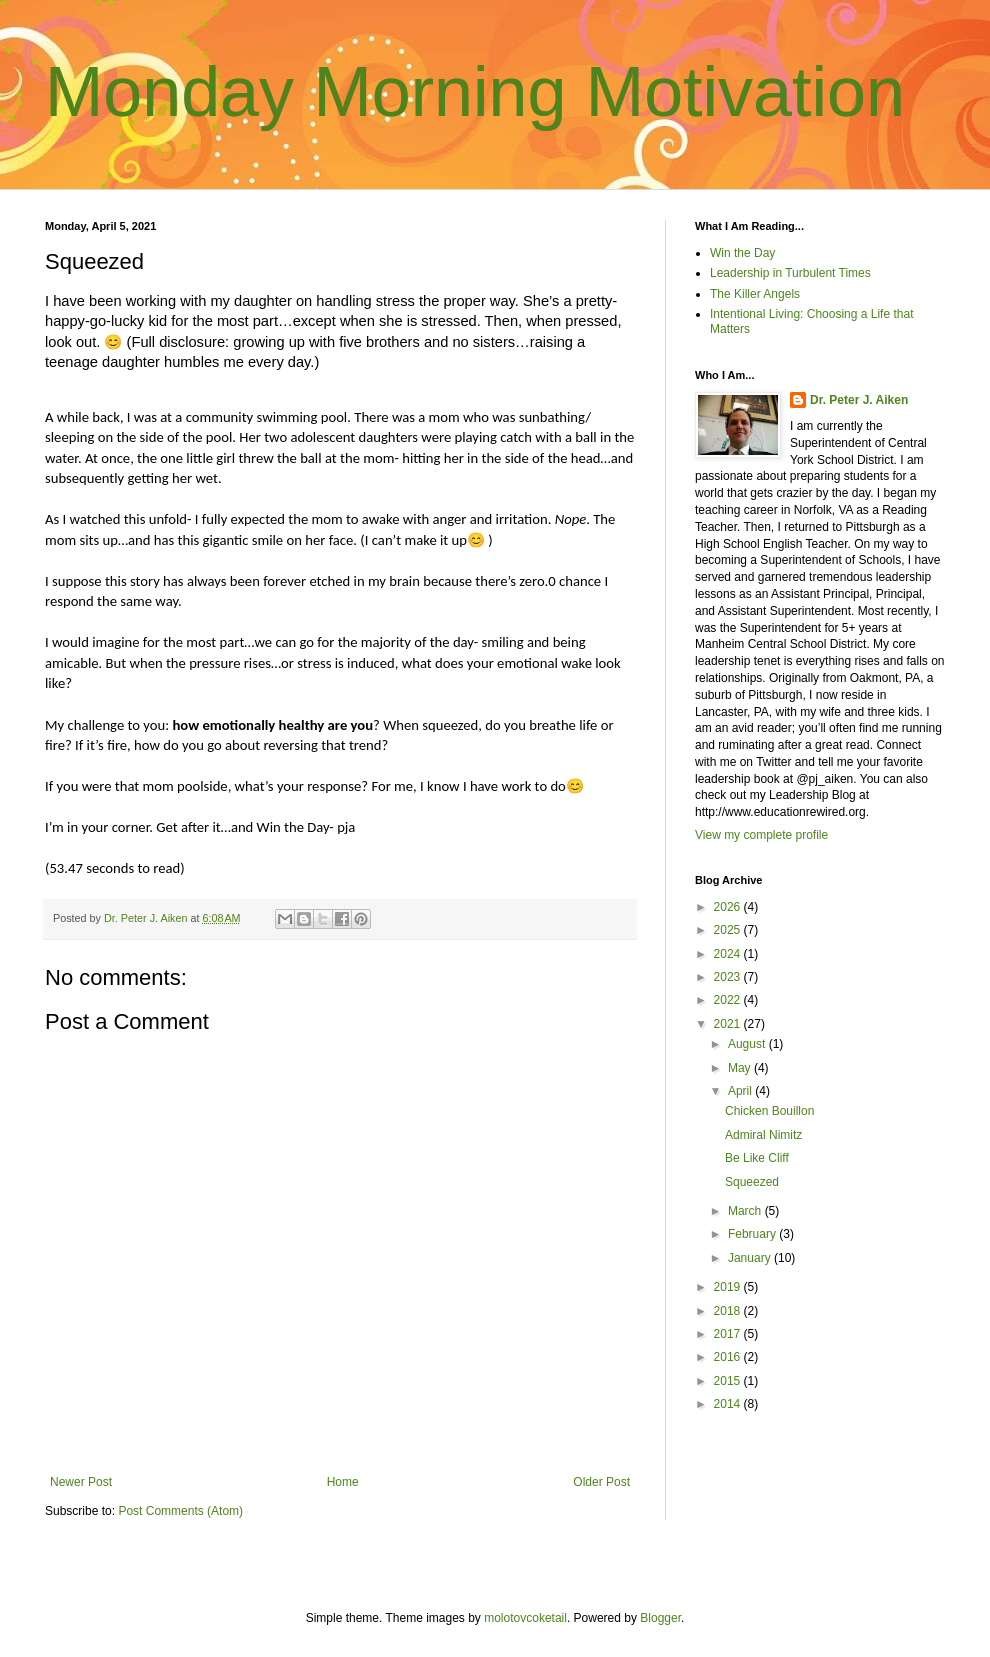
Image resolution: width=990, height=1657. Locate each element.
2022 (729, 1000)
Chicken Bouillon (769, 1111)
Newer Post (81, 1482)
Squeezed (752, 1182)
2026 (729, 907)
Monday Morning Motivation (475, 92)
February (753, 1234)
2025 (729, 930)
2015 (729, 1381)
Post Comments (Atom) (180, 1511)
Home (343, 1482)
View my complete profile (761, 835)
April (741, 1091)
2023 (729, 977)
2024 (729, 954)
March (746, 1211)
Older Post (601, 1482)
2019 (729, 1287)
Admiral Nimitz (763, 1135)
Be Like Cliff (757, 1158)
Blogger (660, 1618)
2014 (729, 1404)
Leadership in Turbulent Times (790, 273)
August (748, 1044)
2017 (729, 1334)
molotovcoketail (525, 1618)
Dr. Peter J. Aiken (859, 400)
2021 (729, 1024)
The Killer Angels (755, 294)
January (751, 1258)
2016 (729, 1357)
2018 (729, 1311)
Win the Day (742, 253)
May (741, 1068)
